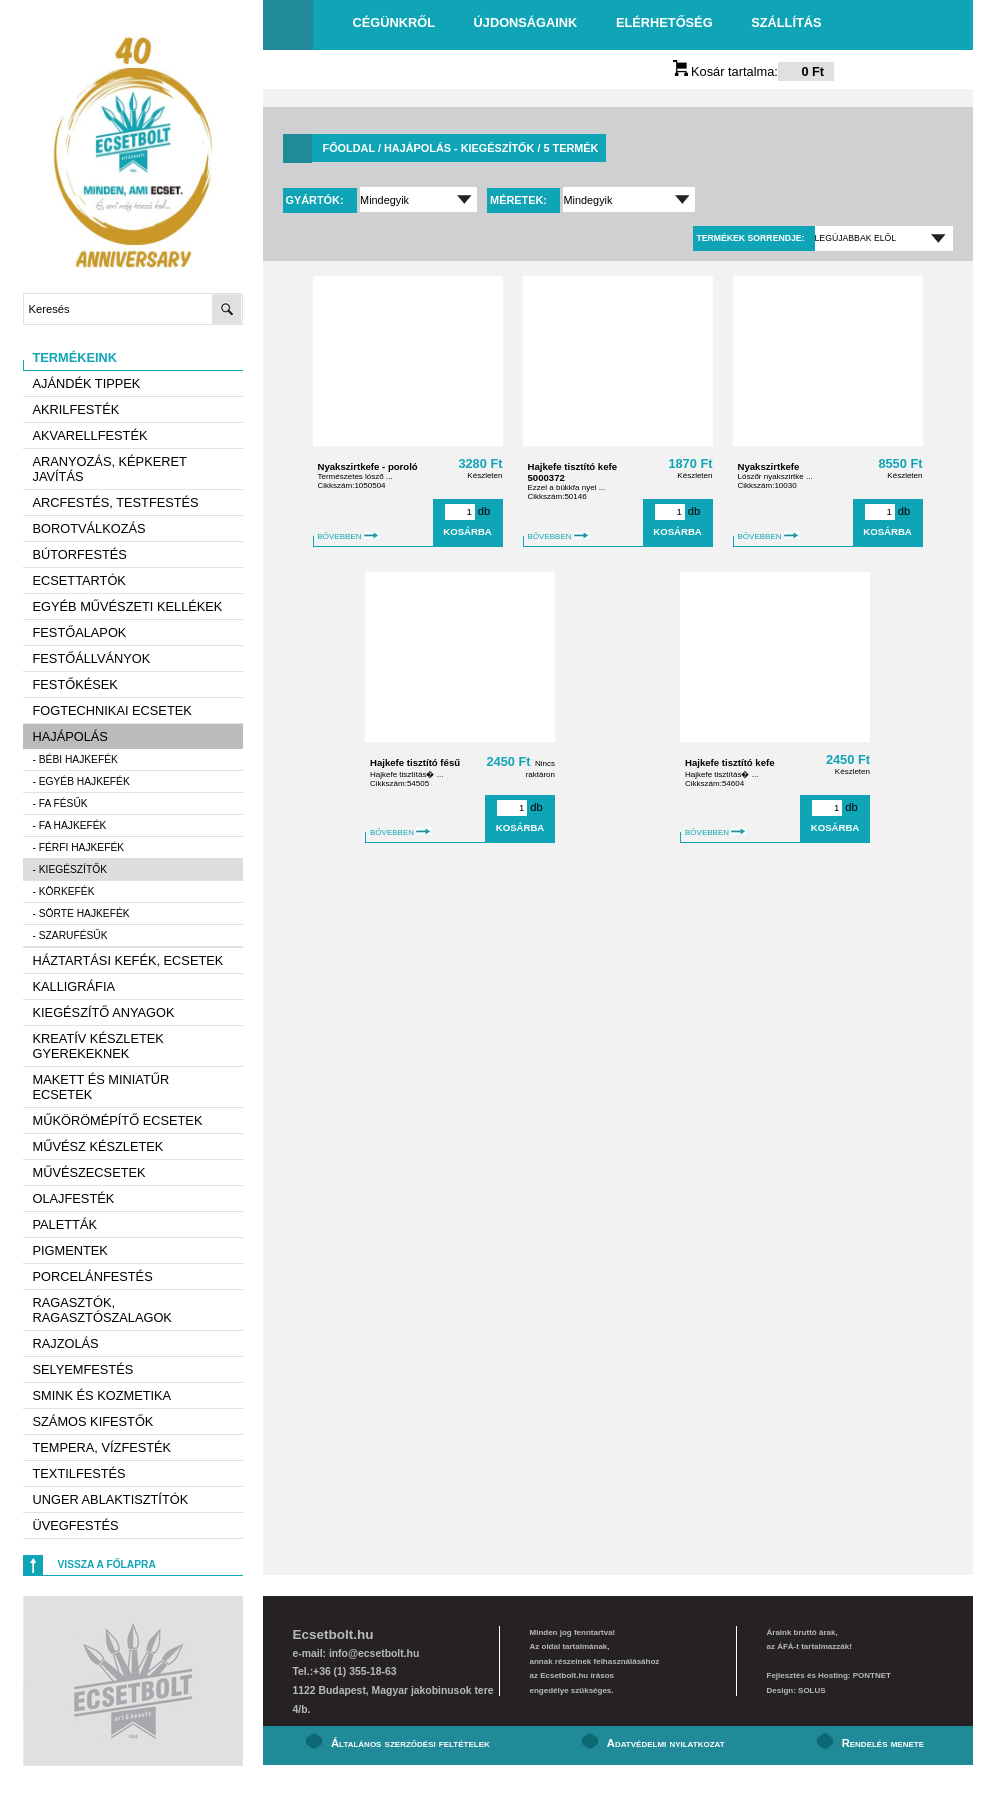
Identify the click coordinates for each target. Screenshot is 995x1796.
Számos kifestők (93, 1421)
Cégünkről (394, 22)
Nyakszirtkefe (769, 466)
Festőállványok (92, 658)
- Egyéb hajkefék (81, 781)
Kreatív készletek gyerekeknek (98, 1046)
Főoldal (349, 148)
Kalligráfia (74, 986)
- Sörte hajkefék (81, 913)
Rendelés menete (883, 1743)
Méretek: (520, 200)
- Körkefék (64, 891)
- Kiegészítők (70, 869)
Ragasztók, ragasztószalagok (102, 1310)
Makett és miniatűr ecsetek (101, 1087)
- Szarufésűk (70, 935)
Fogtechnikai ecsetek (112, 710)
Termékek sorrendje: (750, 238)
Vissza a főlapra (107, 1564)
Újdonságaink (526, 22)
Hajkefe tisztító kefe (730, 762)
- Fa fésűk (60, 803)
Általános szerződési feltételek (410, 1743)
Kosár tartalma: (754, 71)
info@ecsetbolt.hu (374, 1653)
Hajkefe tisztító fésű (415, 762)
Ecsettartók (79, 580)
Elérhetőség (664, 22)
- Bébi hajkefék (75, 759)
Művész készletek (98, 1146)
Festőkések (75, 684)
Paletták (65, 1224)
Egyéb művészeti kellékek (128, 606)
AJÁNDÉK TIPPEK (87, 383)
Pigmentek (70, 1250)
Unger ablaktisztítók (111, 1499)
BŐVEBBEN (348, 536)
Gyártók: (316, 200)
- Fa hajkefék (70, 825)
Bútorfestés (80, 554)
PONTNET (872, 1675)
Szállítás (786, 22)
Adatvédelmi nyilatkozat (666, 1743)
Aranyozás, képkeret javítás (110, 469)
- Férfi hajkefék (79, 847)
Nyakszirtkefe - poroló (368, 466)
